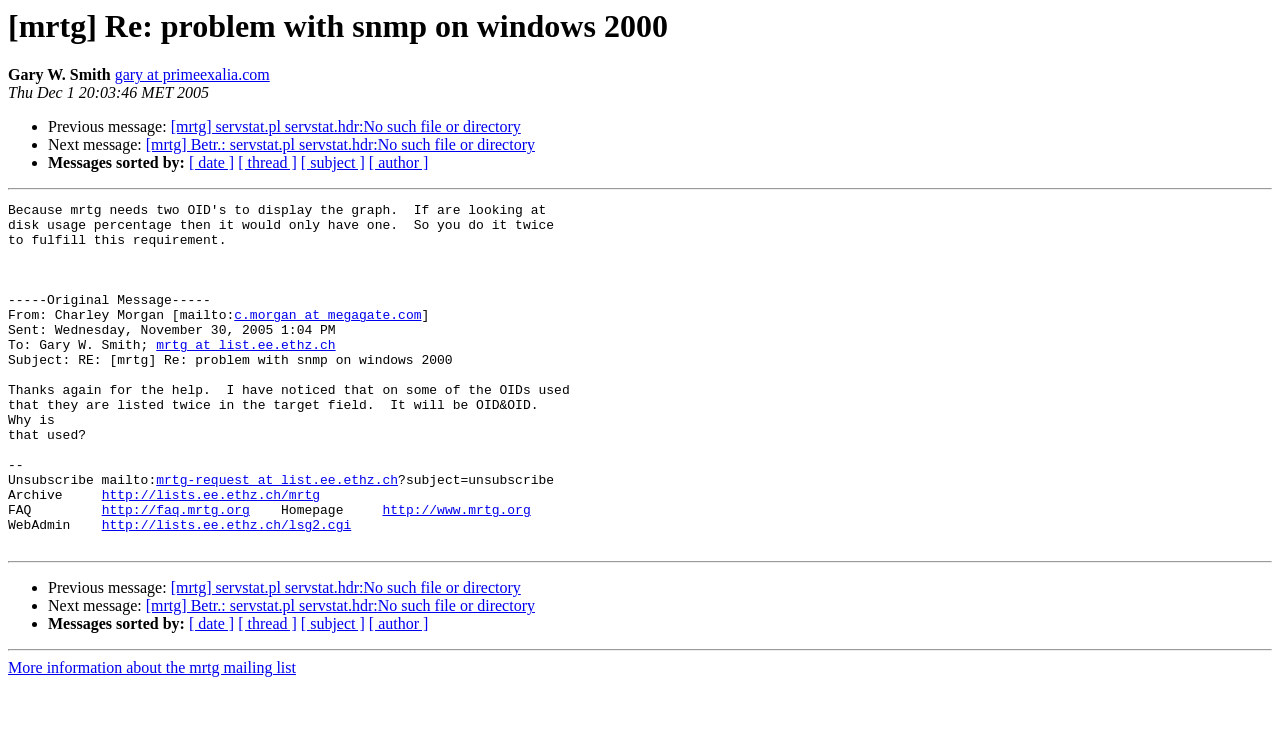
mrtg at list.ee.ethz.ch (245, 374)
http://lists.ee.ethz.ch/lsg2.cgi (227, 590)
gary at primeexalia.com (192, 74)
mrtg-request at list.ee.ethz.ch (277, 536)
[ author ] (399, 162)
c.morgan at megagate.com (327, 338)
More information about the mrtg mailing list (152, 736)
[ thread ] (267, 162)
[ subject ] (333, 162)
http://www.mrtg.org (456, 572)
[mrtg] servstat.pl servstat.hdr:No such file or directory (346, 126)
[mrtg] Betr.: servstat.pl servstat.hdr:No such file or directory (340, 144)
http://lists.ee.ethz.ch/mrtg (211, 554)
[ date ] (211, 162)
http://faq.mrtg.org (176, 572)
